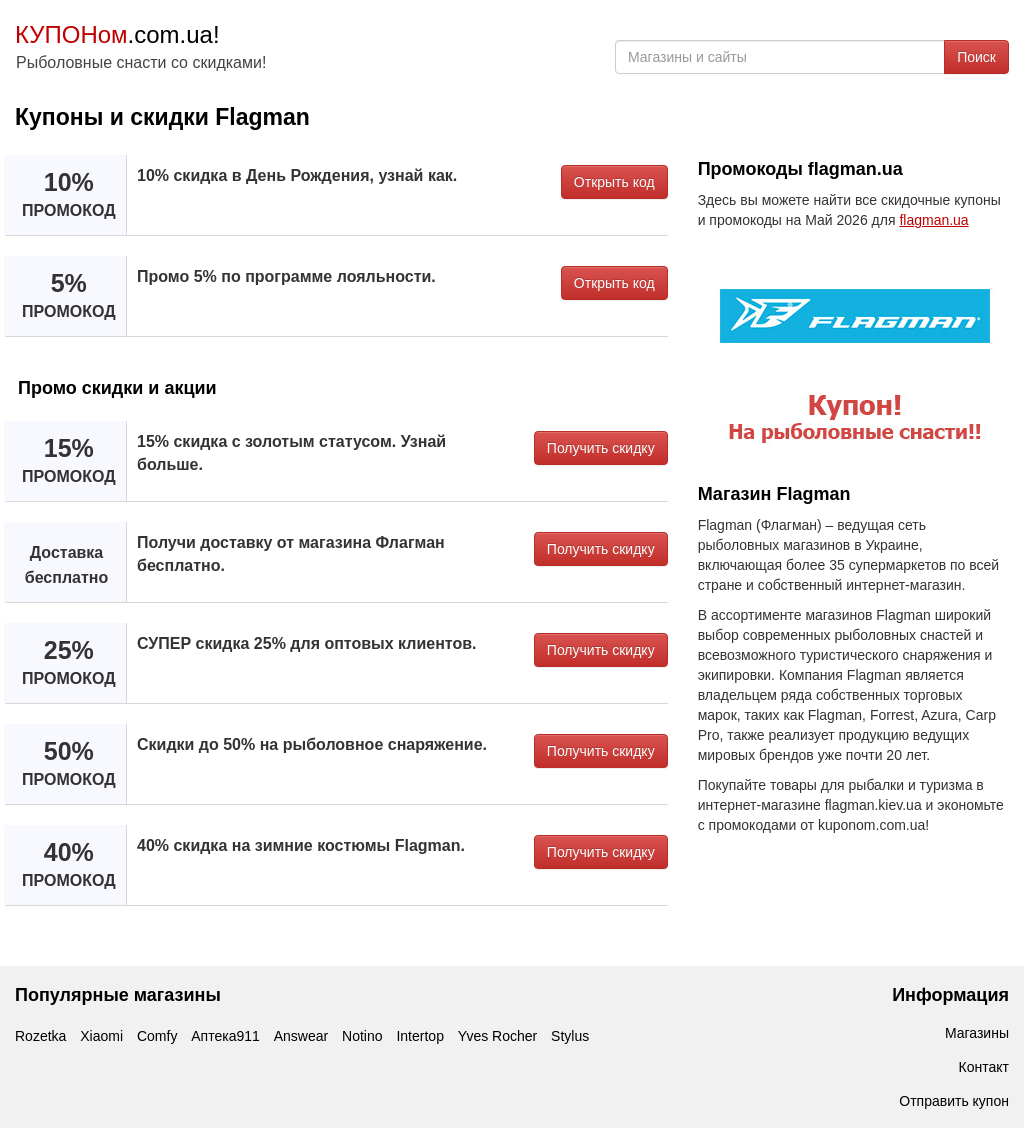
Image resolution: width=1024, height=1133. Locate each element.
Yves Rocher (497, 1036)
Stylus (570, 1036)
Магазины (977, 1033)
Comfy (157, 1036)
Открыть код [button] (614, 182)
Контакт (984, 1067)
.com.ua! (117, 34)
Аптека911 (225, 1036)
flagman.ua (933, 220)
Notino (362, 1036)
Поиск (976, 57)
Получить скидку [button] (601, 448)
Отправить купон (954, 1101)
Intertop (419, 1036)
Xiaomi (101, 1036)
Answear (301, 1036)
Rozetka (40, 1036)
